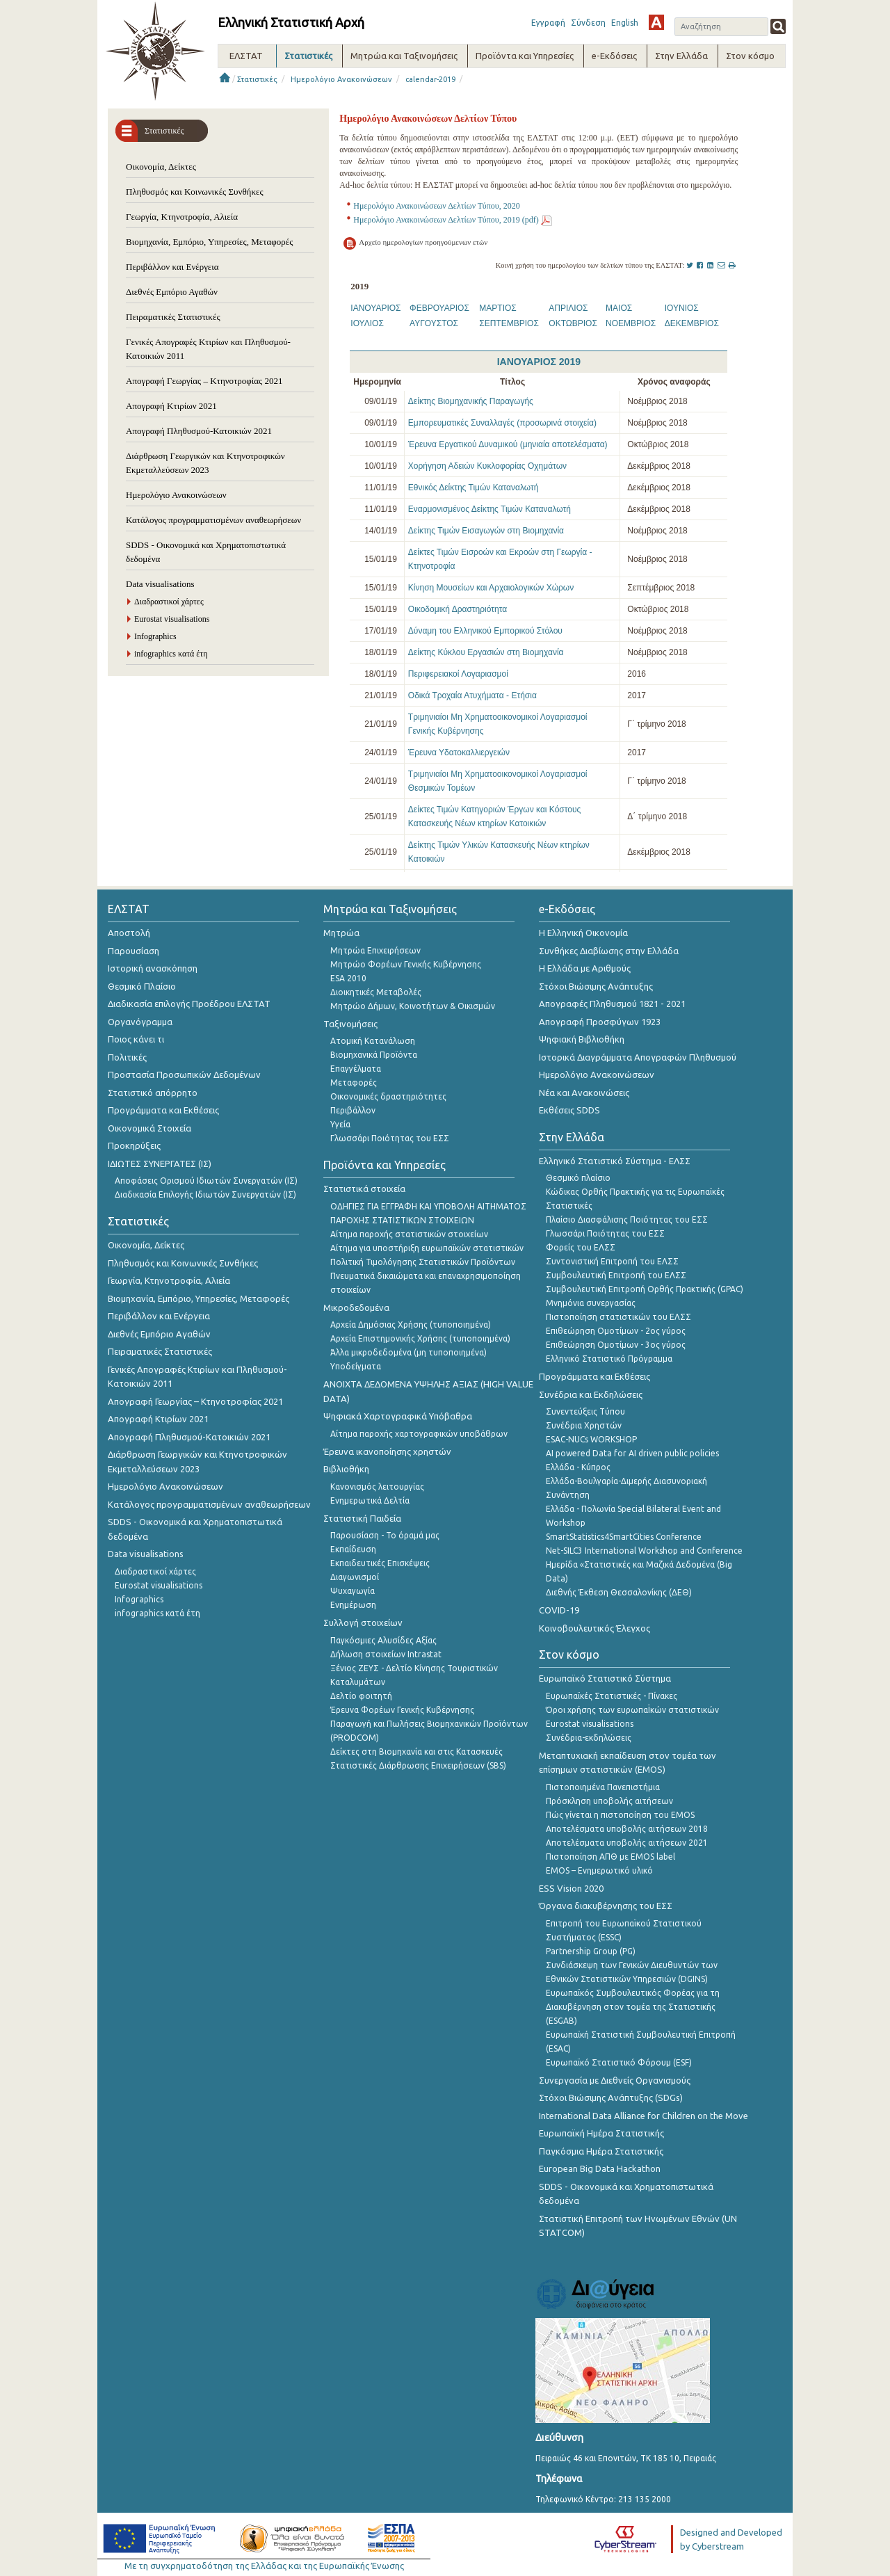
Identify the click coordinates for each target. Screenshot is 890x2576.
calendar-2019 (430, 79)
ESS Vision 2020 (571, 1888)
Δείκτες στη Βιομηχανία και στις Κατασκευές (416, 1751)
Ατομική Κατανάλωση (372, 1040)
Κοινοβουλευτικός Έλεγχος (594, 1628)
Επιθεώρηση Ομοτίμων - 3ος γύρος (616, 1344)
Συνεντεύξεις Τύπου (585, 1411)
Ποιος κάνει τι (136, 1039)
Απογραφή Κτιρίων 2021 (171, 406)
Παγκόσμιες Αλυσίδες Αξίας (383, 1640)
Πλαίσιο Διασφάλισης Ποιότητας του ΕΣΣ (627, 1219)
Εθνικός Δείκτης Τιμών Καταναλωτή (473, 487)
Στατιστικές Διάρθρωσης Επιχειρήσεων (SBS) (418, 1765)
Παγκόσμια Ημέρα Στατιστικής (601, 2151)
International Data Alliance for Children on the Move (643, 2115)
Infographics (155, 636)
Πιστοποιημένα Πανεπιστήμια (603, 1787)
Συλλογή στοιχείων (363, 1622)
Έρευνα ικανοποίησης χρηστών (387, 1451)
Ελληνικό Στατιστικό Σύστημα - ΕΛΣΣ (614, 1161)
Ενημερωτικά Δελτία (370, 1500)
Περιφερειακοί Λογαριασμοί (458, 674)
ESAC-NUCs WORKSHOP (591, 1439)
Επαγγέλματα (355, 1068)
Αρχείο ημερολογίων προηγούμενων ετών (423, 242)
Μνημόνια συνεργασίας (591, 1302)
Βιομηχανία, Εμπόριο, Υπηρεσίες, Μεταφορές (209, 241)
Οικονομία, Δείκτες (161, 166)
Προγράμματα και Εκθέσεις (163, 1110)
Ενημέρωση (353, 1604)
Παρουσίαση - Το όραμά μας (384, 1535)
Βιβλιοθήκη (346, 1469)
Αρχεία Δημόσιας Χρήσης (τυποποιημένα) (410, 1324)
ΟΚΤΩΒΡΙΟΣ (573, 323)
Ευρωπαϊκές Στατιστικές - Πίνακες (611, 1695)
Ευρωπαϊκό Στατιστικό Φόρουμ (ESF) (619, 2062)
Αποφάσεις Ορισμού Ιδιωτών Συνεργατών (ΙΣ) (206, 1180)
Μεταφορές (353, 1082)
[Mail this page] (722, 265)
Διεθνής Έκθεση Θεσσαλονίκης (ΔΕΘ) (619, 1592)
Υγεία (340, 1124)
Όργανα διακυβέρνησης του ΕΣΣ (605, 1905)
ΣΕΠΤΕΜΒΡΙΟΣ (509, 323)
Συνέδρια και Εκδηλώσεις (590, 1394)
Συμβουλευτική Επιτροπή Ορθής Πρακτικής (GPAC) (644, 1289)
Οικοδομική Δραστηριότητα (457, 609)
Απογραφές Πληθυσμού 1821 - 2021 (612, 1003)
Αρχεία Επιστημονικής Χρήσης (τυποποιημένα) (420, 1338)
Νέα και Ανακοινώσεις (584, 1092)
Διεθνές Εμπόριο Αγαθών (172, 292)
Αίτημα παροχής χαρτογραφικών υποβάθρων (419, 1433)
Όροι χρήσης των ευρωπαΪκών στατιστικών (632, 1709)
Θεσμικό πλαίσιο (578, 1177)
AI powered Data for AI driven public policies (632, 1453)
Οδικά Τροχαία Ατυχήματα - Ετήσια (472, 695)
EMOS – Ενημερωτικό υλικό (599, 1870)
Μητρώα (341, 932)
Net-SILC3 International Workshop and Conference (644, 1550)
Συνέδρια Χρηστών (584, 1425)
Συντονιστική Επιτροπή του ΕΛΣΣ (612, 1261)
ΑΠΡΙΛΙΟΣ (568, 308)
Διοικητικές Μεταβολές (375, 992)
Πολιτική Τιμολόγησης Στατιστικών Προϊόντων (422, 1261)
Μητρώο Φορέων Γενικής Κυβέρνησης (405, 964)
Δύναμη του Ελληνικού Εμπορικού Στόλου (485, 631)
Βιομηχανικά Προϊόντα (373, 1054)
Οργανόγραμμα (140, 1022)
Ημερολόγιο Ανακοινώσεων (341, 79)
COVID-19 (559, 1610)
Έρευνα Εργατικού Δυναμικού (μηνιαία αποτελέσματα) (508, 444)
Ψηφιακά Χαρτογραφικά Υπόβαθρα (397, 1416)
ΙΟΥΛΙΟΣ (367, 323)
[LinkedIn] (711, 265)
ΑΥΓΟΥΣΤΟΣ (434, 323)
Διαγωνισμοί (354, 1576)
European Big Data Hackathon (600, 2168)
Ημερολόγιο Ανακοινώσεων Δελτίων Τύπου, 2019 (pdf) (445, 220)
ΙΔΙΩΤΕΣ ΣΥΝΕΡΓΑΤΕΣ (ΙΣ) (159, 1163)
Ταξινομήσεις (350, 1024)
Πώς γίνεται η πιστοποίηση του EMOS (620, 1814)
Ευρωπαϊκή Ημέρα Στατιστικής (601, 2133)
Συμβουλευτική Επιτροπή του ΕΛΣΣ (616, 1275)
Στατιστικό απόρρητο (152, 1092)
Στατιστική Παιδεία (362, 1518)
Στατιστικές (257, 79)
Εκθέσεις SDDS (569, 1110)
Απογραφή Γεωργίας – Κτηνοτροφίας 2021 (204, 381)
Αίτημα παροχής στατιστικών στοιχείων (409, 1234)
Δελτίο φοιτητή (361, 1695)
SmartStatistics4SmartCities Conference (624, 1536)
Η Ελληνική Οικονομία (583, 932)
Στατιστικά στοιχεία (364, 1188)
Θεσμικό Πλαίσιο (142, 986)
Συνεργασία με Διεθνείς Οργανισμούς (614, 2080)
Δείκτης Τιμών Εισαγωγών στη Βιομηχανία (486, 531)
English (624, 22)
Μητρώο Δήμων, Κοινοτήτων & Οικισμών (412, 1006)
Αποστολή (129, 932)
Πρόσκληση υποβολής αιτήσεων (609, 1800)
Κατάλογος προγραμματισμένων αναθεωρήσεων (213, 520)
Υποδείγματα (355, 1366)
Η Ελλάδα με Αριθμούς (585, 968)
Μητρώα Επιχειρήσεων (375, 950)
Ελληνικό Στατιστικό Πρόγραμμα (609, 1358)
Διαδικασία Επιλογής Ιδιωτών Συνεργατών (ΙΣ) (205, 1194)
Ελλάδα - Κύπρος (578, 1467)
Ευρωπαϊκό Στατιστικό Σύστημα (605, 1678)
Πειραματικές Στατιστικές (173, 317)
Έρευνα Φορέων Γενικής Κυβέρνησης (402, 1709)
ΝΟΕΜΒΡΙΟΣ (631, 323)
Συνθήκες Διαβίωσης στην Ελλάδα (609, 951)
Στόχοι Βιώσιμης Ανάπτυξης (596, 986)
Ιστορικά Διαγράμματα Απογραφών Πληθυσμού (637, 1057)
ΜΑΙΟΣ (619, 308)
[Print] (733, 265)
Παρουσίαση (133, 951)
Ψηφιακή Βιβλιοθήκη (581, 1039)
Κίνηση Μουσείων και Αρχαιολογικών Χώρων (491, 588)
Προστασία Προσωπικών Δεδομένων (184, 1074)
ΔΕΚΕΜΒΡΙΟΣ (692, 323)
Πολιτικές (127, 1057)
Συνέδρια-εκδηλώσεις (588, 1737)
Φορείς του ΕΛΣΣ (580, 1247)
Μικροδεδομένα (356, 1307)
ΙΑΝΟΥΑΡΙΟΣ (375, 308)
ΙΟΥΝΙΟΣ (682, 308)
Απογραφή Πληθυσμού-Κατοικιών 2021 (199, 431)
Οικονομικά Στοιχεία (149, 1128)
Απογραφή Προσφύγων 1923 (600, 1022)
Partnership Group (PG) (591, 1951)
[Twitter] (690, 265)
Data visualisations (160, 584)
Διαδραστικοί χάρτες (169, 601)
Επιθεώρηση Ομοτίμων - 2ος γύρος (616, 1330)
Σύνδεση (588, 22)
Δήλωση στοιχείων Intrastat (386, 1654)
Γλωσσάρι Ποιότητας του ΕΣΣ (389, 1138)
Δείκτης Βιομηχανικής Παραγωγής (470, 401)
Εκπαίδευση (353, 1549)
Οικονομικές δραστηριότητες (388, 1096)
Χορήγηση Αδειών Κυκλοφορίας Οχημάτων (487, 466)
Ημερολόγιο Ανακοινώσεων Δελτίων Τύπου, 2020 (436, 206)
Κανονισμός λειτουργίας (377, 1486)
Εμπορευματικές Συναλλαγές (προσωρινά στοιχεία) (502, 423)
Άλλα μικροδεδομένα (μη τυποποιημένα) (408, 1352)
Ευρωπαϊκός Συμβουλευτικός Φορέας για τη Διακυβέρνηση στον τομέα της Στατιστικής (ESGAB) (633, 2006)
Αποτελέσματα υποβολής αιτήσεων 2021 (627, 1842)
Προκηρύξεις (134, 1145)
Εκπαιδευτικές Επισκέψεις (380, 1563)
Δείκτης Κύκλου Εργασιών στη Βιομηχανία (486, 652)
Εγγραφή (548, 22)
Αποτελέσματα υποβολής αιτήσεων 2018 (627, 1828)
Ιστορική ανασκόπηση (152, 968)
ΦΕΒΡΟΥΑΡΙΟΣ (439, 308)
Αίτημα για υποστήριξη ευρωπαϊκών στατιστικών (427, 1248)
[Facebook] (701, 265)
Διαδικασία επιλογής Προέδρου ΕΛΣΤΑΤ (189, 1003)
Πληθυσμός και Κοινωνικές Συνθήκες (195, 191)
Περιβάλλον (352, 1110)
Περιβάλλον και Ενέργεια (172, 266)
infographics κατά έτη (170, 654)
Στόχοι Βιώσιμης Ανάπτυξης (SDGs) (611, 2097)
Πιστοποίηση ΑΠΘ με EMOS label (610, 1856)
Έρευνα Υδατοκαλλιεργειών (459, 752)
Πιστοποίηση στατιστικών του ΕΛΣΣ (618, 1316)
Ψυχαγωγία (352, 1590)
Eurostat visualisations (171, 619)
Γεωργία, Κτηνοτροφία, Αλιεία (182, 216)
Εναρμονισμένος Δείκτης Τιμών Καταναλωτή (489, 509)
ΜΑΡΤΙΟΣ (497, 308)
